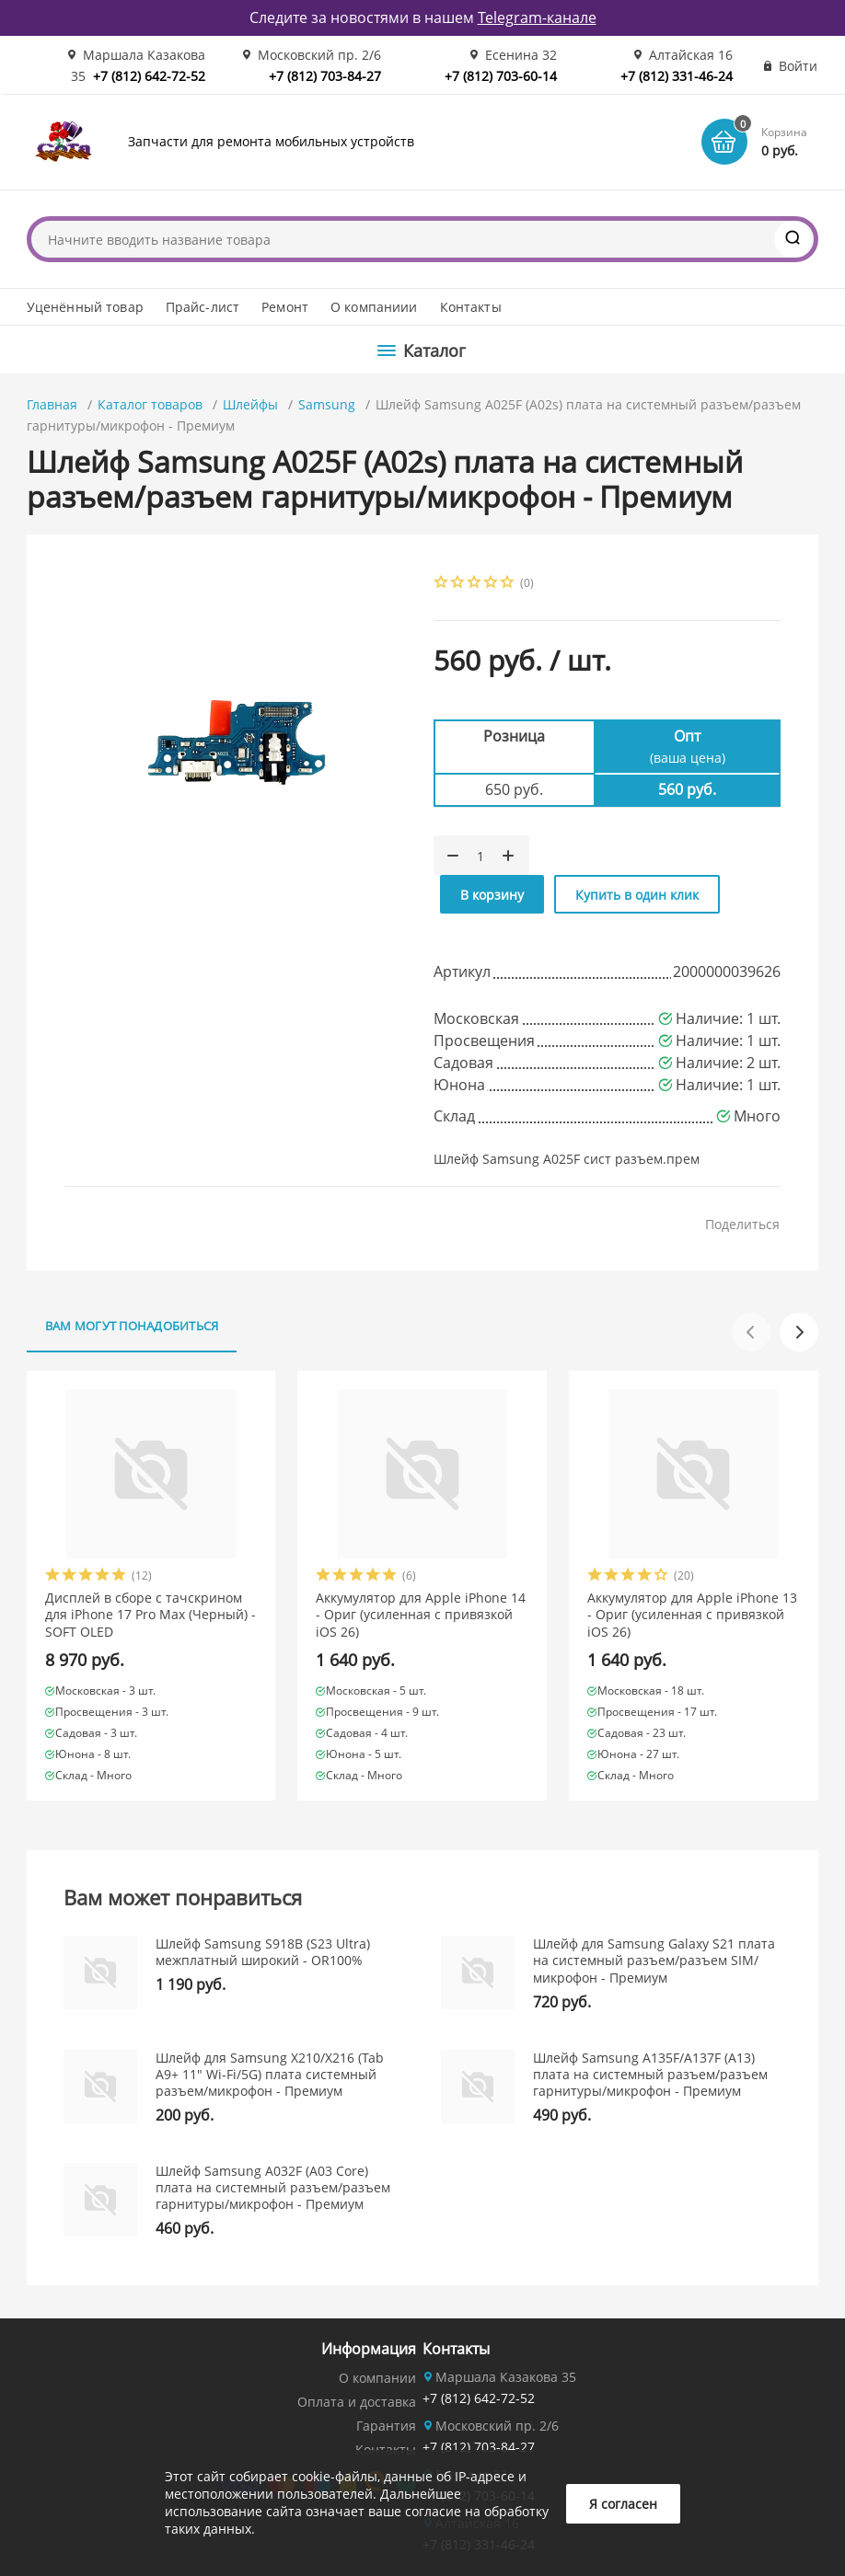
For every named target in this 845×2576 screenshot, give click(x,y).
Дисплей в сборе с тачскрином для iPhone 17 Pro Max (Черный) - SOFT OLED (150, 1614)
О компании (377, 2377)
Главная (52, 404)
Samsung (326, 404)
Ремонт (284, 307)
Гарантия (386, 2425)
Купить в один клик (637, 894)
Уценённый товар (85, 307)
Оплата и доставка (356, 2401)
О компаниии (374, 307)
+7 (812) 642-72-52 (149, 76)
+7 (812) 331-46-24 (676, 76)
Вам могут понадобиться (132, 1325)
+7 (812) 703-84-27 (325, 76)
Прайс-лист (202, 307)
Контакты (471, 307)
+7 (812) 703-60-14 (501, 76)
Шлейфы (250, 404)
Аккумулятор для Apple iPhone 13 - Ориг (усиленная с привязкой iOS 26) (692, 1614)
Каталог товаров (150, 404)
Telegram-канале (537, 17)
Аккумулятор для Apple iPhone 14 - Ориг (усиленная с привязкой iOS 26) (421, 1614)
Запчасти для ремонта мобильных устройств (271, 141)
